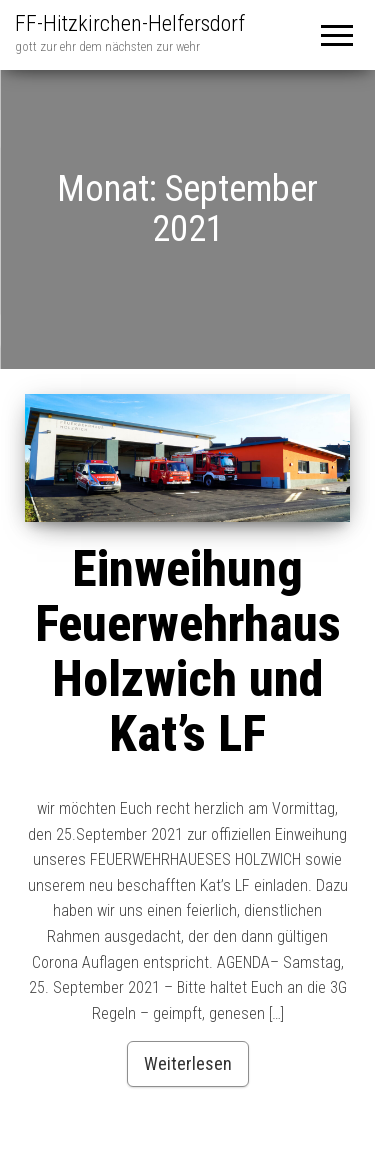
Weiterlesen (188, 1063)
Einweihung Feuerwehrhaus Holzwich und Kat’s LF (188, 651)
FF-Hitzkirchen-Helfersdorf (130, 23)
